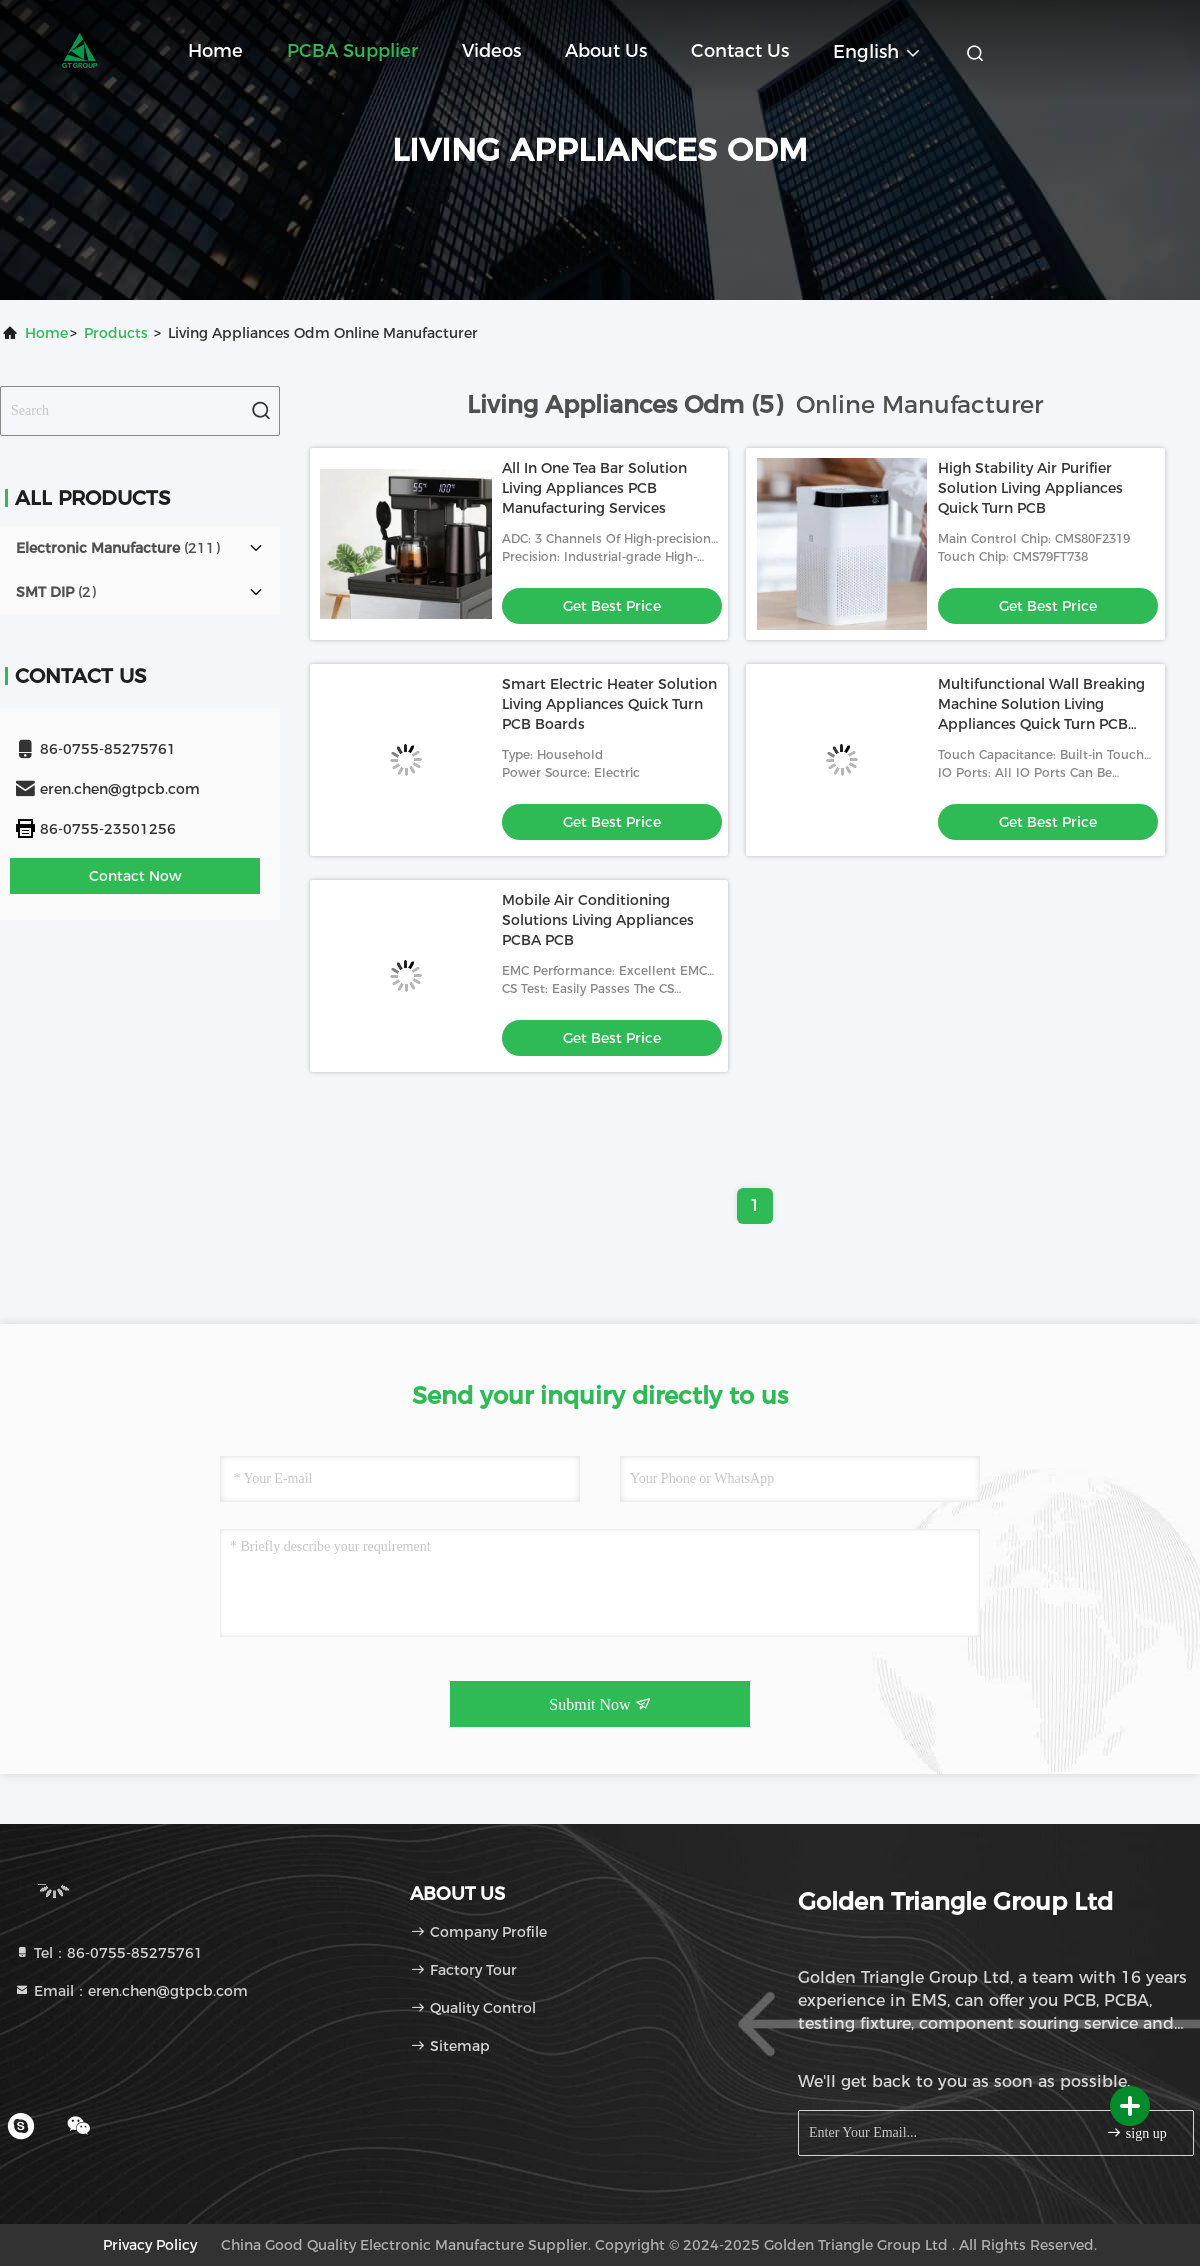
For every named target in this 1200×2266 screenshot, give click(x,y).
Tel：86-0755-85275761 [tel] (108, 1953)
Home (215, 51)
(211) (118, 548)
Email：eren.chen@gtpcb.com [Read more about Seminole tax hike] (131, 1991)
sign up (1136, 2132)
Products (116, 333)
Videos (491, 51)
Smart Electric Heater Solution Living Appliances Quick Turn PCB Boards (609, 704)
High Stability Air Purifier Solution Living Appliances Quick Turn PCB (1030, 488)
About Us (606, 51)
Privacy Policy (150, 2245)
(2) (56, 592)
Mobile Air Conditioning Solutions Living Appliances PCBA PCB (598, 920)
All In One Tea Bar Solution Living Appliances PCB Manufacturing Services (594, 488)
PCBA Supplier (352, 51)
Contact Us (740, 51)
